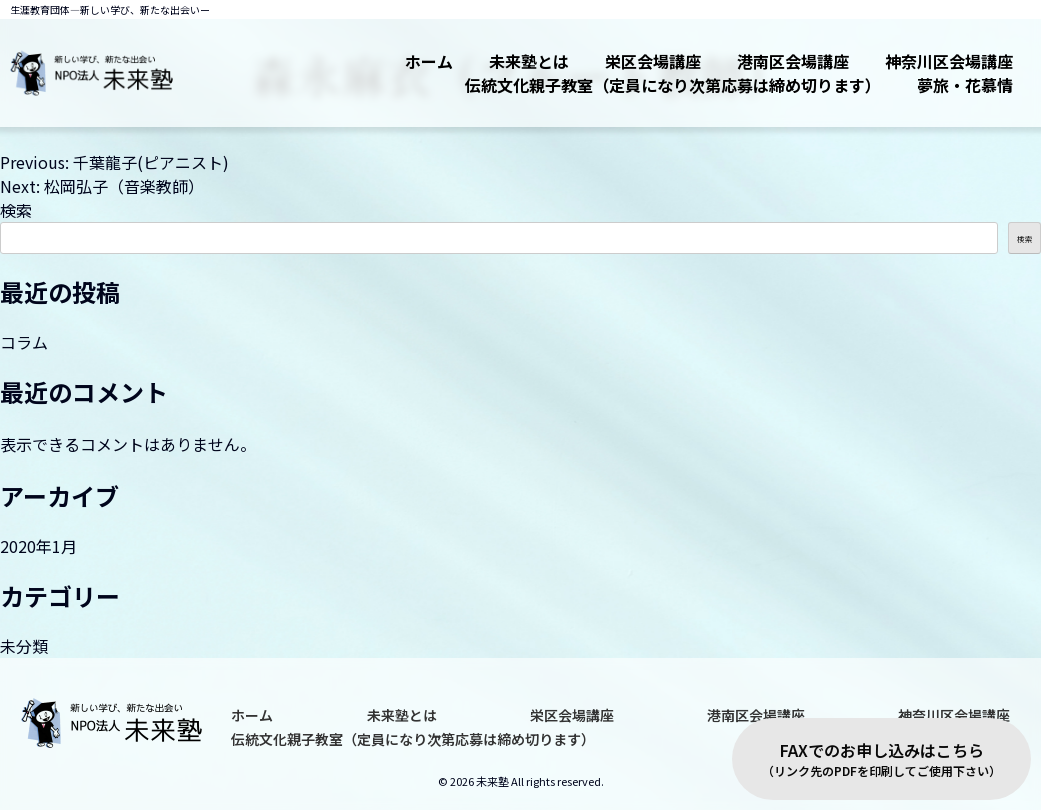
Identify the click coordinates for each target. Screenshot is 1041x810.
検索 (16, 210)
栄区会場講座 (653, 61)
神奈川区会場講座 (949, 61)
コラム (24, 342)
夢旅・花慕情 (965, 85)
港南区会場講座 (793, 61)
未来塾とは (529, 61)
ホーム (429, 61)
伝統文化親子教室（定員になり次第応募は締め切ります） (673, 85)
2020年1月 (38, 546)
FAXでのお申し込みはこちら (881, 759)
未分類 (24, 646)
